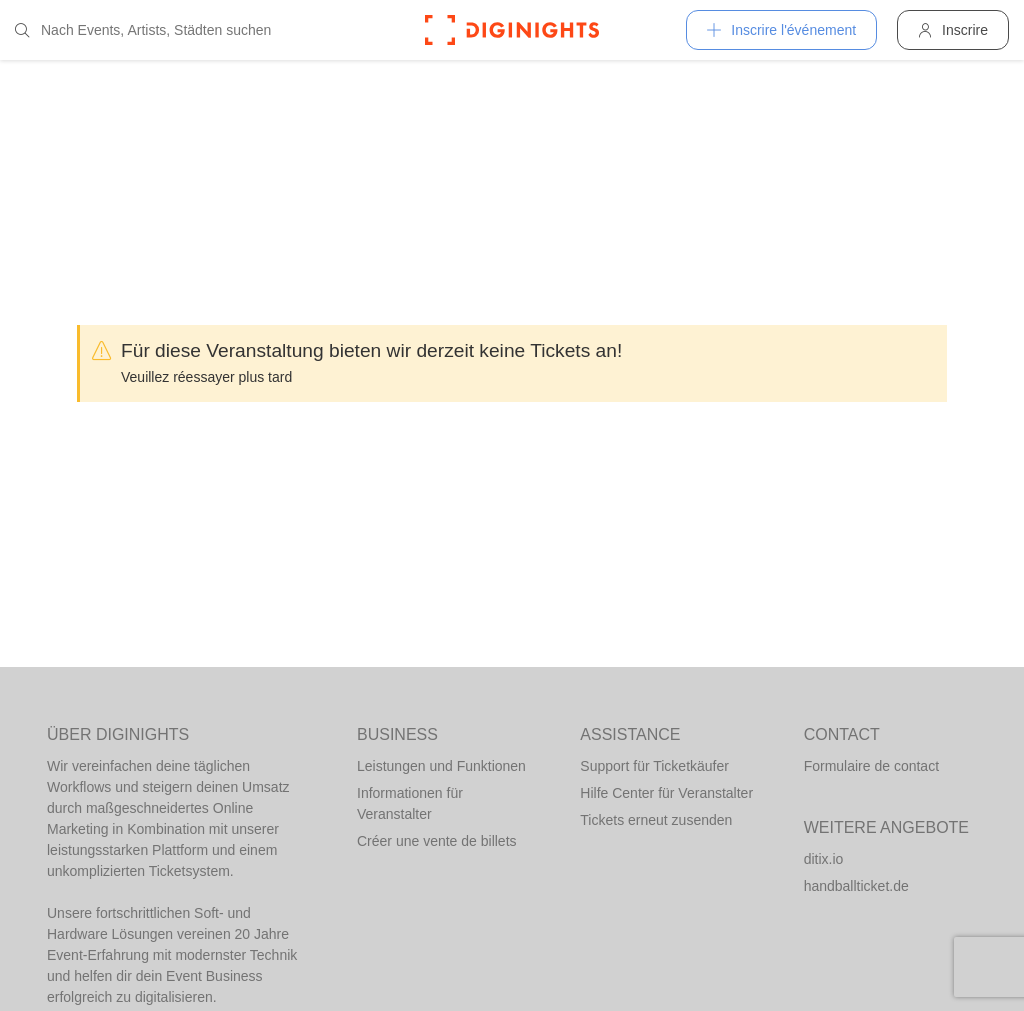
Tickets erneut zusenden (656, 820)
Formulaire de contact (871, 766)
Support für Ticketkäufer (654, 766)
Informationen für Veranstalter (410, 803)
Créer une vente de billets (437, 841)
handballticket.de (856, 886)
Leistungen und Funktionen (441, 766)
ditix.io (824, 859)
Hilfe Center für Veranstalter (666, 793)
